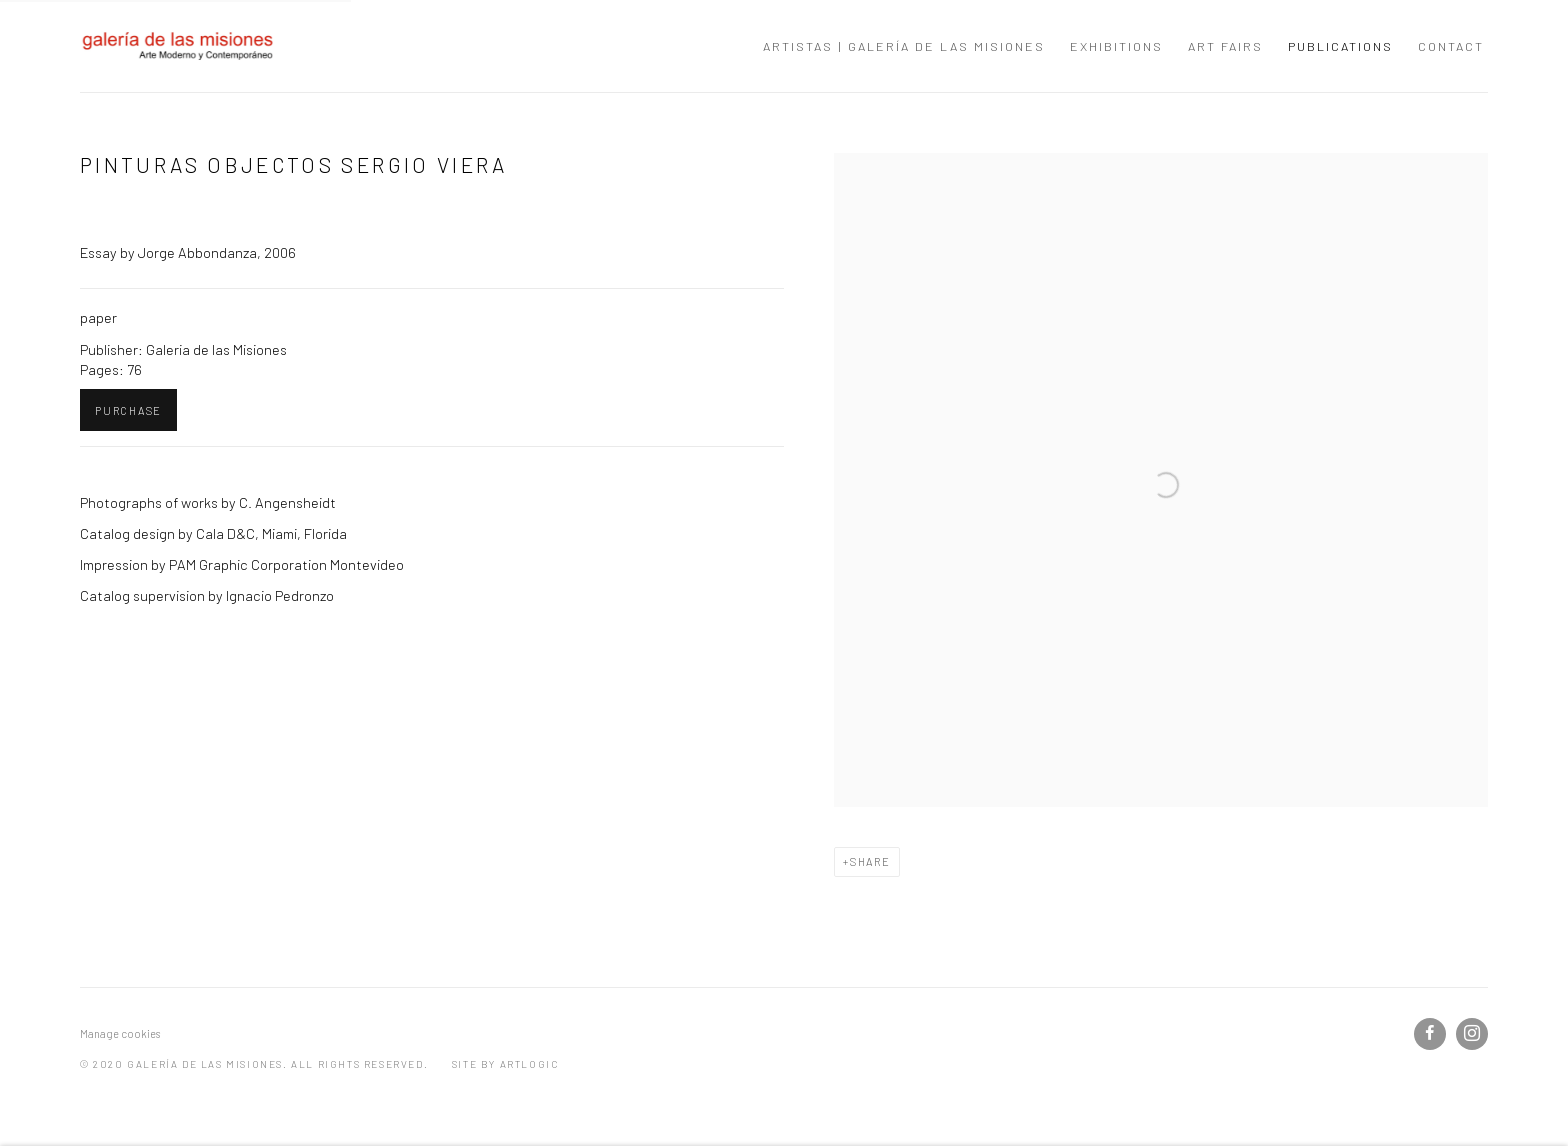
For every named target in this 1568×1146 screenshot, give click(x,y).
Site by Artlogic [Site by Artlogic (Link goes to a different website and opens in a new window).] (505, 1064)
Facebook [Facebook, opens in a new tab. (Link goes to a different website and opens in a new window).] (1430, 1034)
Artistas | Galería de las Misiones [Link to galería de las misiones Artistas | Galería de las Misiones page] (904, 46)
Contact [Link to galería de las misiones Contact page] (1451, 46)
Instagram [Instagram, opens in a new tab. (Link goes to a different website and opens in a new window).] (1472, 1034)
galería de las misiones (180, 46)
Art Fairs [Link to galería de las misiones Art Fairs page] (1225, 46)
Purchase (128, 410)
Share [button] (870, 861)
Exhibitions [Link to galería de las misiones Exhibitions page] (1116, 46)
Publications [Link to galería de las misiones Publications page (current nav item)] (1340, 46)
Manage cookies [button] (120, 1033)
